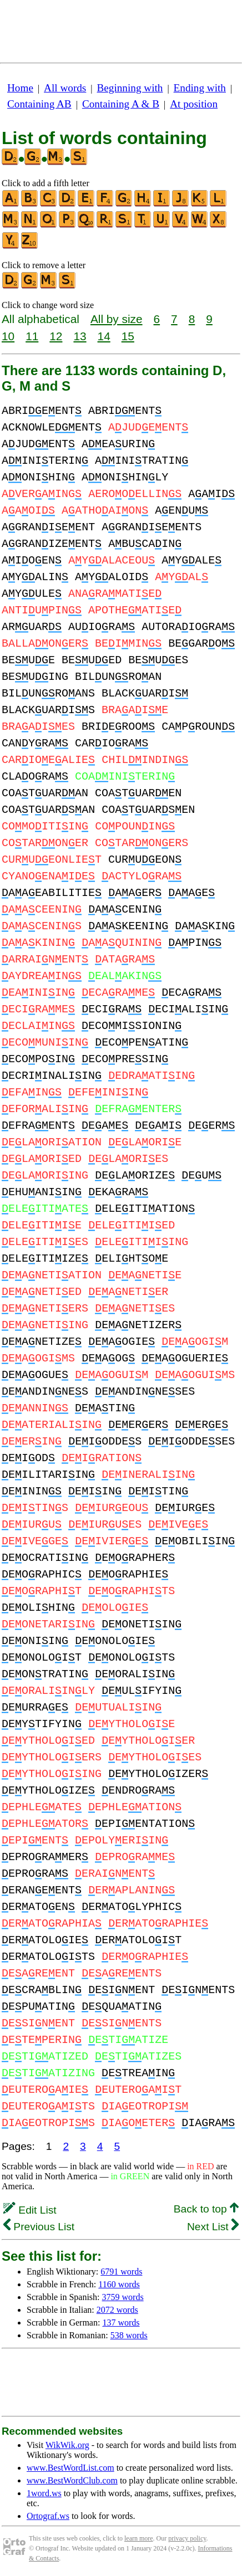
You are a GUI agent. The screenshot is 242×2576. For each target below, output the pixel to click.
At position (194, 104)
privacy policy (187, 2538)
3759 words (123, 2297)
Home (20, 88)
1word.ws (44, 2493)
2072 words (117, 2309)
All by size (116, 319)
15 (128, 336)
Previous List (38, 2226)
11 (32, 336)
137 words (120, 2322)
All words (65, 88)
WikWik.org (67, 2445)
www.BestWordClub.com (72, 2480)
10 (8, 336)
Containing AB (39, 104)
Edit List (30, 2210)
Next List (213, 2226)
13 (79, 336)
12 (55, 336)
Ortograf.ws (48, 2516)
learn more (138, 2538)
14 (104, 336)
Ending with (200, 88)
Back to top (206, 2209)
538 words (129, 2335)
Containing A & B (120, 104)
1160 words (119, 2284)
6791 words (121, 2271)
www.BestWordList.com (70, 2467)
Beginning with (130, 88)
